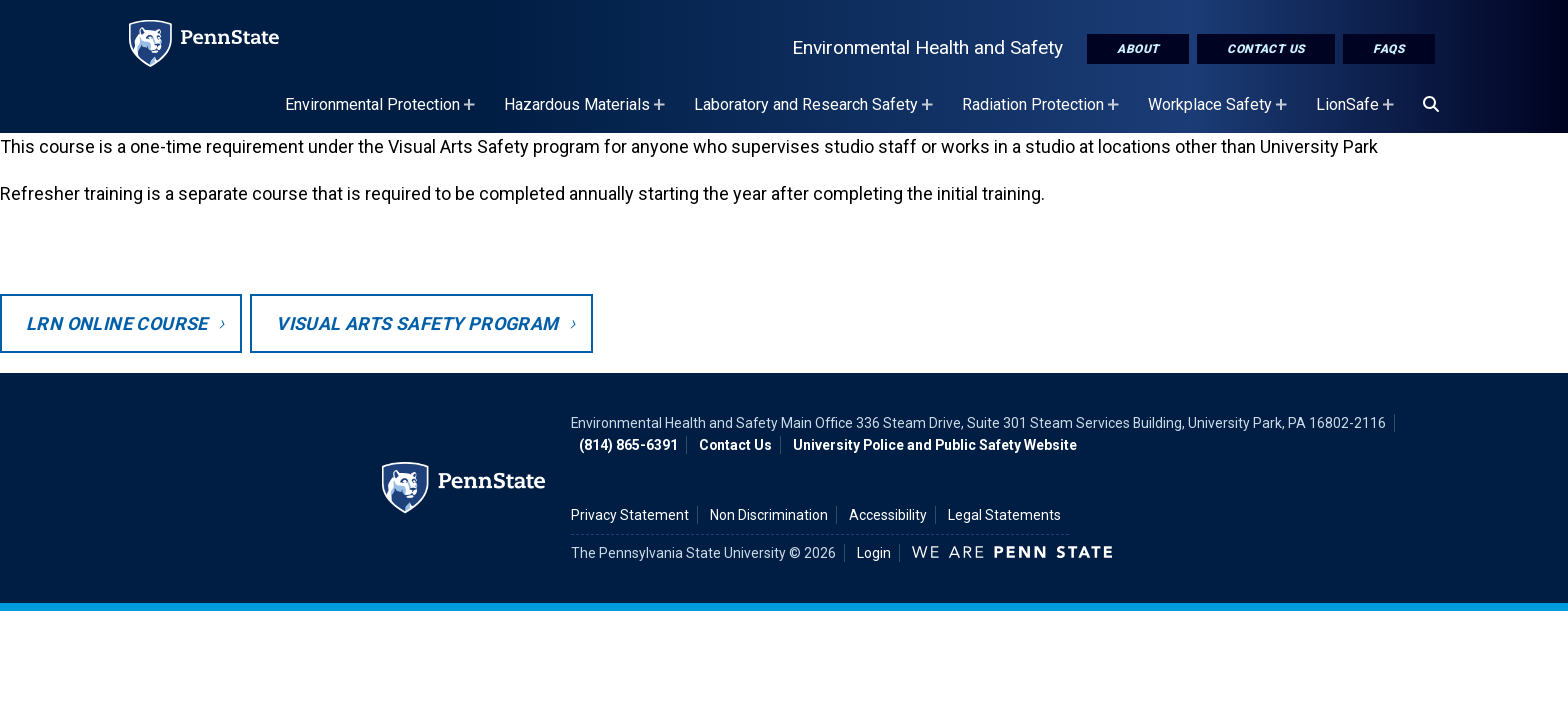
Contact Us (1266, 49)
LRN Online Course (117, 323)
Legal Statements (1004, 515)
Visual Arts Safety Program (417, 323)
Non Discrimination (769, 515)
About (1138, 49)
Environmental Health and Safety (927, 47)
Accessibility (888, 515)
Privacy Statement (630, 515)
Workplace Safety (1220, 114)
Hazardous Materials (587, 114)
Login (874, 553)
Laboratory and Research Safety (816, 114)
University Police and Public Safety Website (935, 445)
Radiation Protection (1043, 114)
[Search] (1431, 105)
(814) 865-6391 (628, 445)
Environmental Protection (382, 114)
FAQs (1389, 49)
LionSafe (1357, 114)
